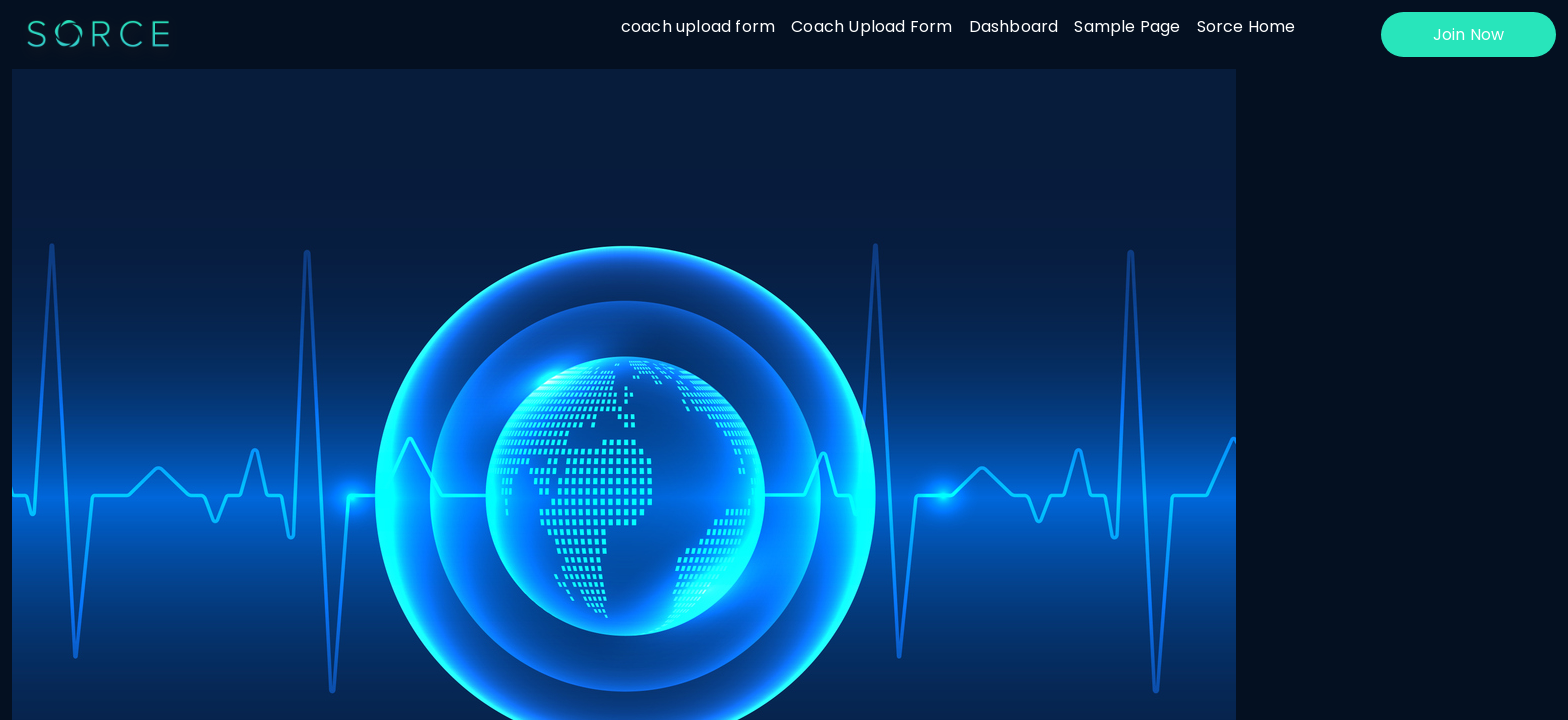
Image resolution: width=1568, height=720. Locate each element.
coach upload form (698, 26)
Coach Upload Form (871, 26)
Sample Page (1127, 26)
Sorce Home (1246, 26)
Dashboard (1014, 26)
